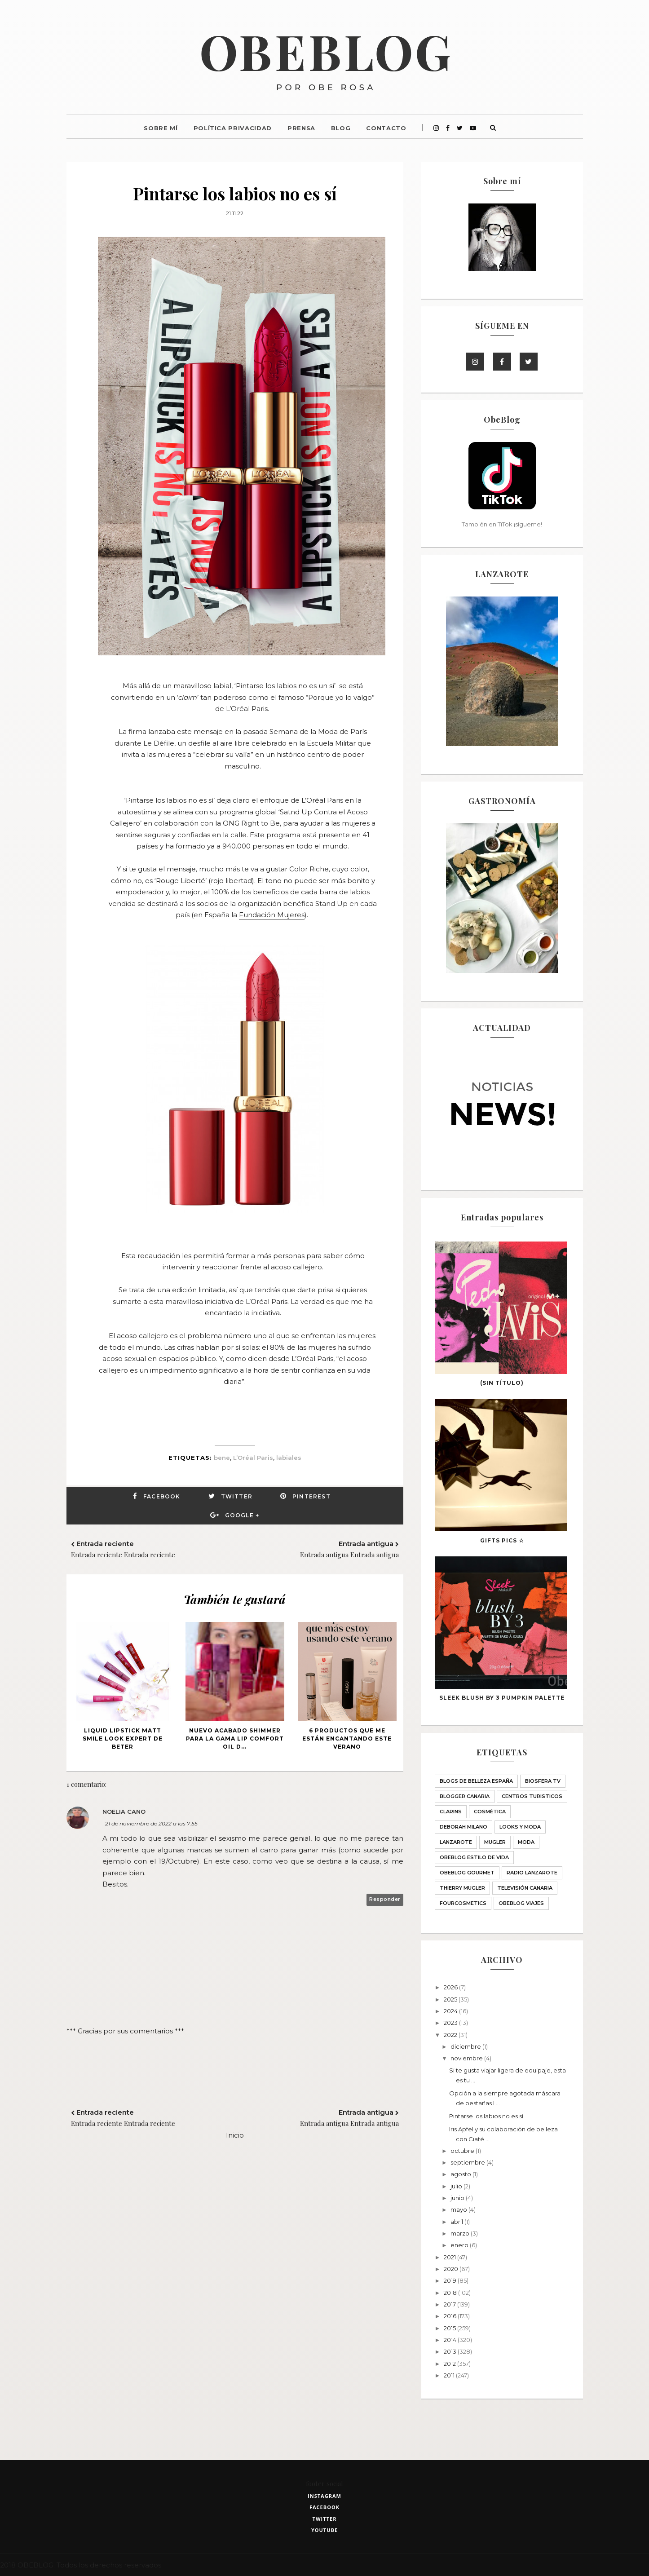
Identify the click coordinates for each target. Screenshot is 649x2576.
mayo (459, 2209)
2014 (451, 2339)
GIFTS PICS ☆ (502, 1540)
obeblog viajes (521, 1903)
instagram (324, 2495)
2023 (451, 2022)
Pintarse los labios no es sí (486, 2116)
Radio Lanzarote (532, 1872)
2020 (451, 2268)
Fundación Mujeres (272, 914)
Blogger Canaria (465, 1796)
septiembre (468, 2162)
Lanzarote (456, 1842)
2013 (451, 2351)
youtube (324, 2530)
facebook (324, 2507)
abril (457, 2221)
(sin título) (502, 1382)
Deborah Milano (463, 1827)
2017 (450, 2304)
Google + (242, 1515)
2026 (451, 1987)
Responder (385, 1899)
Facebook (162, 1496)
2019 (451, 2280)
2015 (450, 2328)
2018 (451, 2292)
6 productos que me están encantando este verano (347, 1738)
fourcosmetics (463, 1903)
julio (457, 2186)
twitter (325, 2518)
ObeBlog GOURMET (467, 1872)
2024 (451, 2011)
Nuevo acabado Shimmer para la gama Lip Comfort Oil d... (235, 1738)
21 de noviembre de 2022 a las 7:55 (151, 1823)
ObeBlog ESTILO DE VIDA (474, 1857)
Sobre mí (160, 128)
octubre (463, 2150)
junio (458, 2197)
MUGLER (495, 1842)
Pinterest (311, 1496)
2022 (451, 2034)
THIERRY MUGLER (462, 1888)
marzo (460, 2233)
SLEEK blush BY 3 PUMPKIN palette (502, 1697)
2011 (450, 2375)
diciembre (466, 2046)
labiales (288, 1457)
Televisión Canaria (524, 1888)
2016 (451, 2316)
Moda (526, 1842)
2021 (450, 2257)
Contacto (386, 128)
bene (222, 1457)
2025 (451, 1999)
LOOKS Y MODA (520, 1827)
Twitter (236, 1496)
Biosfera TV (543, 1781)
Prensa (301, 128)
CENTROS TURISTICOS (532, 1796)
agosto (461, 2174)
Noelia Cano (124, 1811)
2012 (450, 2363)
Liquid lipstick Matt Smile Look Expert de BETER (123, 1738)
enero (460, 2245)
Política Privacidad (233, 128)
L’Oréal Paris (253, 1457)
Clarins (451, 1811)
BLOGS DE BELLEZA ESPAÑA (476, 1781)
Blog (341, 128)
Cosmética (490, 1811)
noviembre (467, 2058)
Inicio (235, 2135)
